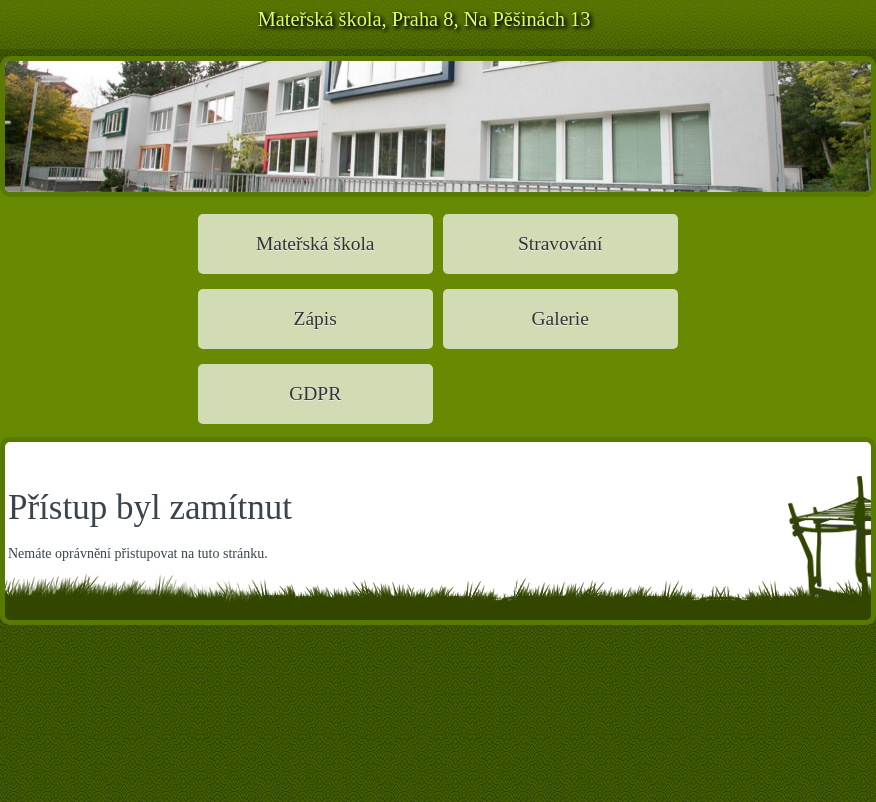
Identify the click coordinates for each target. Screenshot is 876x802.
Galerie (559, 318)
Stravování (560, 243)
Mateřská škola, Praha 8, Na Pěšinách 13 (424, 19)
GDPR (315, 393)
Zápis (315, 318)
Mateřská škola (315, 243)
